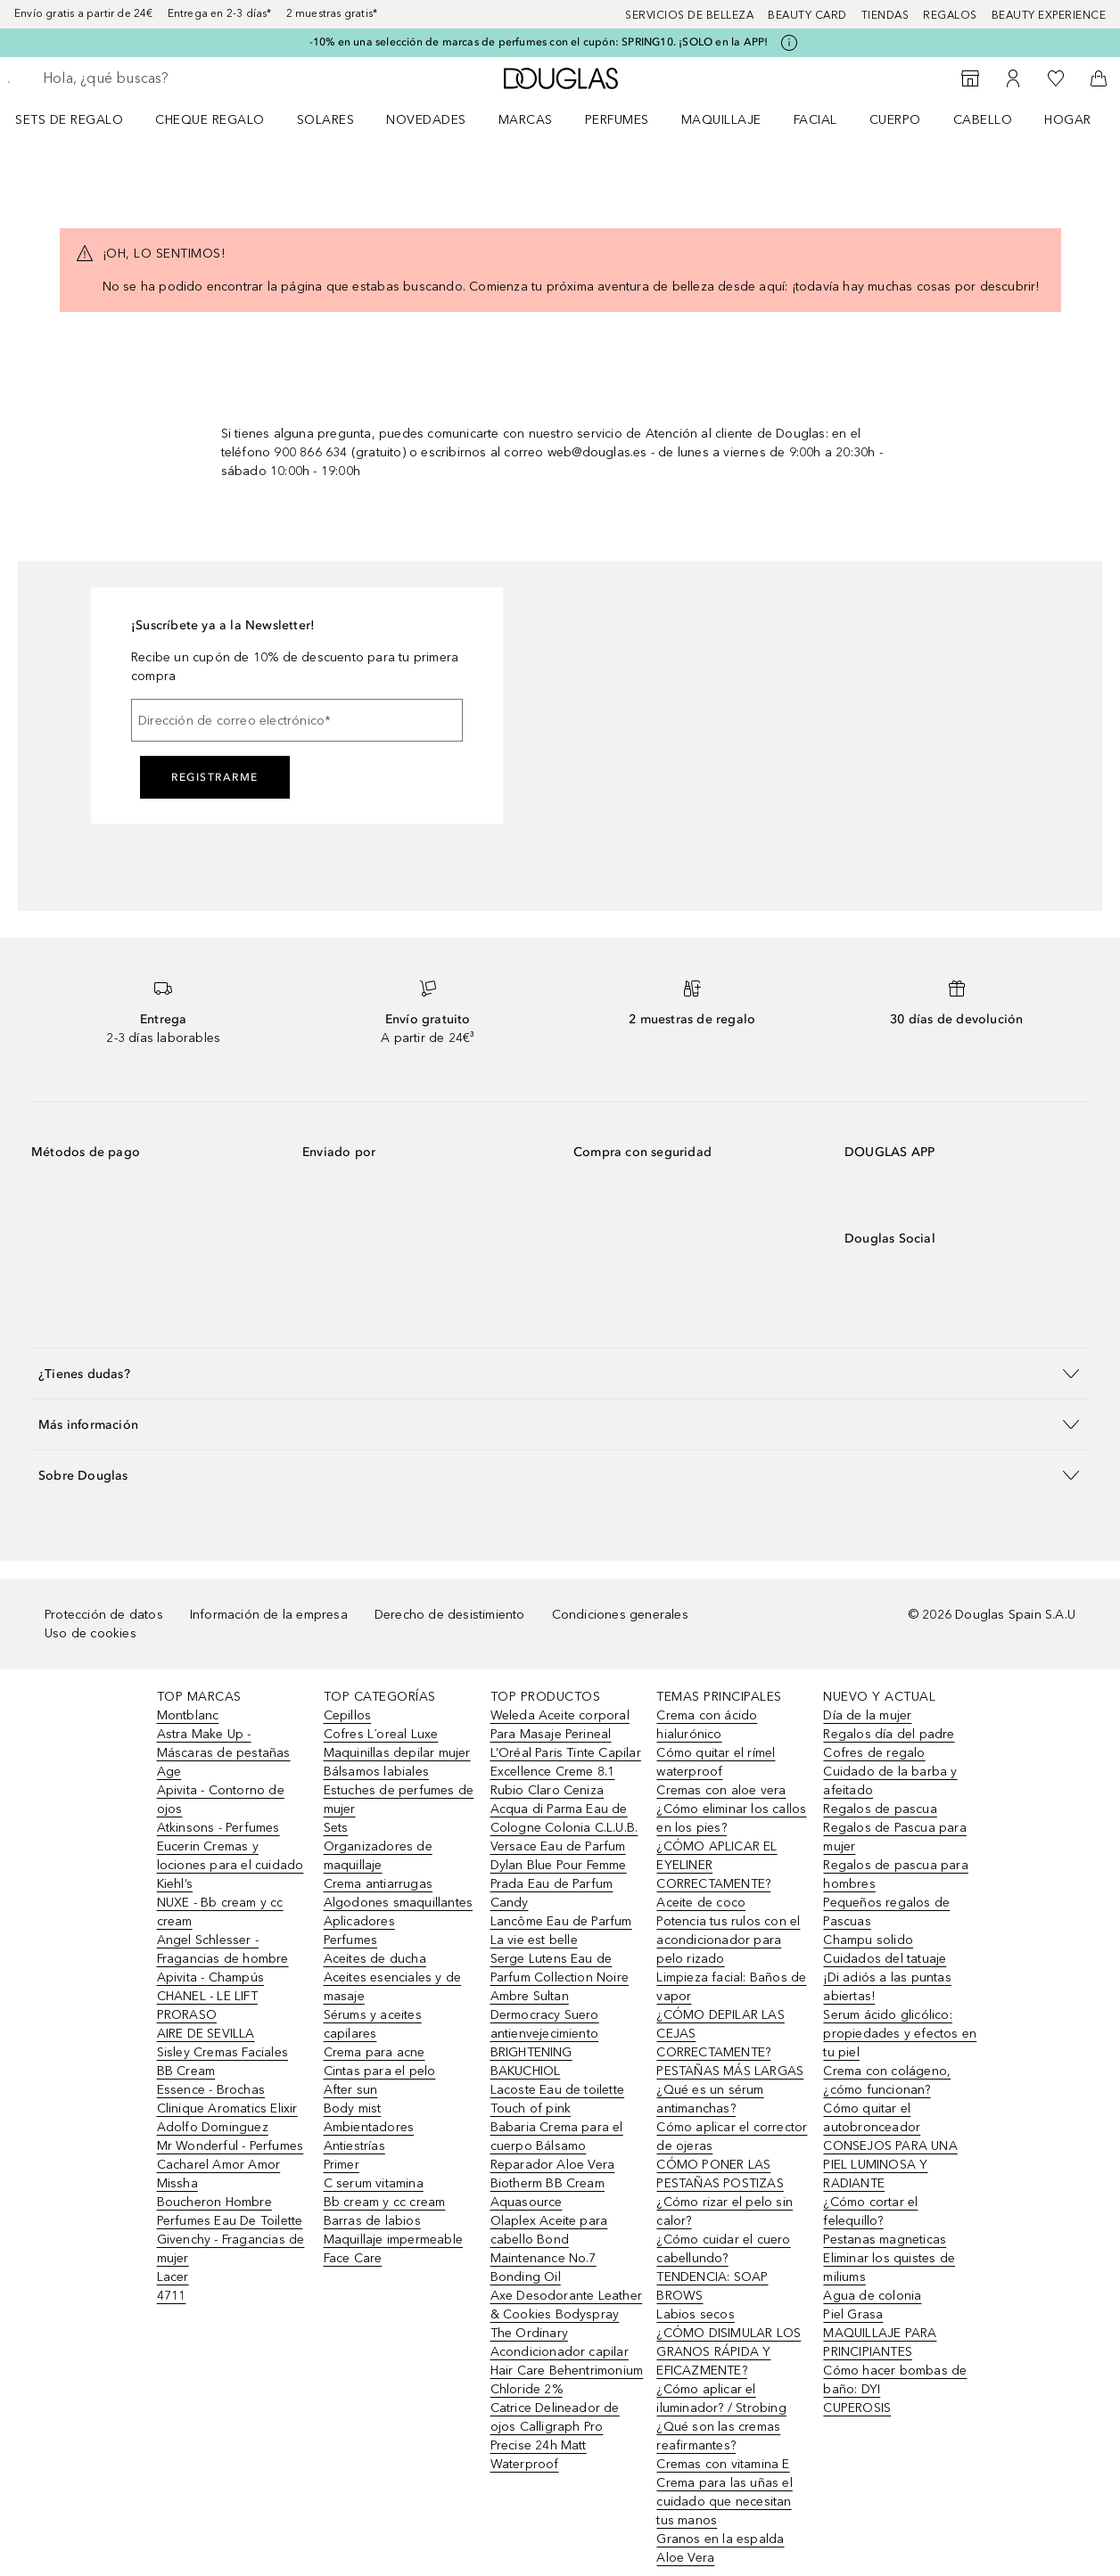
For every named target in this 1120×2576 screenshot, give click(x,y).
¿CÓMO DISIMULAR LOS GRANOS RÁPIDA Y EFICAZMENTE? (728, 2352)
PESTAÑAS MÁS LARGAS (729, 2071)
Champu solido (868, 1940)
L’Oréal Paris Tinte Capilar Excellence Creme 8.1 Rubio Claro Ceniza (565, 1771)
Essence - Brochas (211, 2089)
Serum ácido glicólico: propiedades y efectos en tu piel (899, 2033)
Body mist (353, 2108)
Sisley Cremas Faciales (222, 2052)
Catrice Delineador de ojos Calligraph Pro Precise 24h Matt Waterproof (555, 2436)
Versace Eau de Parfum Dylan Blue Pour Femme (558, 1856)
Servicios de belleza (689, 15)
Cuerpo (895, 119)
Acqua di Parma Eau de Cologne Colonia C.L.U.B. (564, 1818)
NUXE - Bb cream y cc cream (220, 1912)
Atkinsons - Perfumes (218, 1827)
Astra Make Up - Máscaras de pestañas (224, 1743)
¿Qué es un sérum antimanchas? (709, 2099)
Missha (177, 2183)
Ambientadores (369, 2127)
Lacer (173, 2277)
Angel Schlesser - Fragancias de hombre (223, 1949)
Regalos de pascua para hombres (895, 1874)
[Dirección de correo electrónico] (297, 720)
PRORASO (187, 2014)
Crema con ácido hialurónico (706, 1725)
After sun (351, 2089)
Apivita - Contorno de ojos (220, 1800)
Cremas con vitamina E (722, 2464)
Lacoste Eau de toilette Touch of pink (557, 2099)
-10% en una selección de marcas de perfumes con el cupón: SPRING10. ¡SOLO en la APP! (539, 42)
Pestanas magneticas (884, 2239)
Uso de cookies (90, 1633)
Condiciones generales (620, 1614)
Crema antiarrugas (378, 1883)
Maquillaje (721, 119)
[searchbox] (170, 78)
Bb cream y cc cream (385, 2202)
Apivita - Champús (210, 1977)
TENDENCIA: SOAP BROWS (712, 2286)
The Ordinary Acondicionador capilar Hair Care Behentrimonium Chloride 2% (567, 2361)
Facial (815, 119)
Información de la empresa (269, 1614)
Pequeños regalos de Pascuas (886, 1912)
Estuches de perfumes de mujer (399, 1800)
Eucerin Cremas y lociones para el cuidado (230, 1856)
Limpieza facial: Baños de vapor (731, 1987)
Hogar (1067, 119)
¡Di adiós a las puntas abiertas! (887, 1987)
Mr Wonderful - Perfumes (230, 2146)
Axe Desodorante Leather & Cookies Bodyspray (566, 2305)
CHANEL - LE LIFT (207, 1996)
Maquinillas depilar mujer (397, 1752)
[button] (560, 1373)
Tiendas (885, 15)
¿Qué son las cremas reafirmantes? (718, 2436)
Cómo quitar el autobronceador (871, 2118)
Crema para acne (374, 2052)
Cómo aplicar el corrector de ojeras (731, 2137)
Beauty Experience (1049, 15)
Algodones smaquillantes (399, 1902)
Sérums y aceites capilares (373, 2024)
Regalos (950, 15)
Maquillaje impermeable (393, 2239)
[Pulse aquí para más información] (789, 42)
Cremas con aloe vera (721, 1790)
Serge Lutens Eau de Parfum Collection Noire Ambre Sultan (560, 1977)
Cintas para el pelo (380, 2071)
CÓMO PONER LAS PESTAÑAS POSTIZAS (719, 2174)
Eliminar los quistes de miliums (889, 2268)
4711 (171, 2295)
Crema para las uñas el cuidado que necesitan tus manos (724, 2501)
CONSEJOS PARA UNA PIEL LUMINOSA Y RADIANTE (890, 2164)
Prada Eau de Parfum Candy (552, 1893)
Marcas (525, 119)
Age (169, 1771)
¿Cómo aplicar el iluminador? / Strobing (721, 2399)
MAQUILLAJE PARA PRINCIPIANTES (879, 2342)
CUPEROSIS (857, 2408)
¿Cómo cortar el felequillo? (870, 2211)
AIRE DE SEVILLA (206, 2033)
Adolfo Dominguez (212, 2127)
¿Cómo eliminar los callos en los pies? (731, 1818)
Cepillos (348, 1715)
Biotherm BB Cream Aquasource (547, 2193)
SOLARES (326, 119)
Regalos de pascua (879, 1809)
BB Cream (186, 2071)
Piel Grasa (853, 2314)
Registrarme (215, 777)
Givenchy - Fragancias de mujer (231, 2249)
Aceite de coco (700, 1902)
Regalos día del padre (888, 1734)
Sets (336, 1827)
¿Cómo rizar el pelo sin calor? (724, 2211)
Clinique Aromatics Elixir (227, 2108)
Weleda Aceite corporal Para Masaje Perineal (560, 1725)
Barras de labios (372, 2220)
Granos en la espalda (720, 2539)
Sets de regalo (69, 119)
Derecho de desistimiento (450, 1614)
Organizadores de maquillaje (378, 1856)
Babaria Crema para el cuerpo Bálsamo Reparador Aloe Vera (556, 2146)
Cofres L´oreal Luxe (381, 1734)
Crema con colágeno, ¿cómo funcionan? (887, 2080)
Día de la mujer (867, 1715)
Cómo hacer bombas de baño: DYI (895, 2380)
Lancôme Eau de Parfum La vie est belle (561, 1931)
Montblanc (188, 1715)
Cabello (983, 119)
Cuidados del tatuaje (884, 1958)
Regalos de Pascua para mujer (894, 1837)
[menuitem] (80, 119)
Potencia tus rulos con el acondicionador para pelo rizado (728, 1940)
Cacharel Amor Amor (219, 2164)
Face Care (353, 2258)
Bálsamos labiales (376, 1771)
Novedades (426, 119)
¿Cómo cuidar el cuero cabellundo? (723, 2249)
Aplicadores (359, 1921)
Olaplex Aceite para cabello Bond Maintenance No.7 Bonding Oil (549, 2249)
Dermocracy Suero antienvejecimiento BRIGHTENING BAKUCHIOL (544, 2043)
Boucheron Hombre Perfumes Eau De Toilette (230, 2211)
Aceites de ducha (375, 1958)
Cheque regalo (210, 119)
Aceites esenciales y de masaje (393, 1987)
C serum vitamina (374, 2183)
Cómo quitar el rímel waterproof (715, 1762)
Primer (341, 2164)
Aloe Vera (685, 2557)
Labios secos (695, 2314)
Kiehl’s (175, 1883)
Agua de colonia (872, 2295)
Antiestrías (354, 2146)
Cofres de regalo (874, 1752)
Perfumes (617, 119)
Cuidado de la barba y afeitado (890, 1781)
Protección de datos (104, 1614)
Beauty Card (807, 15)
